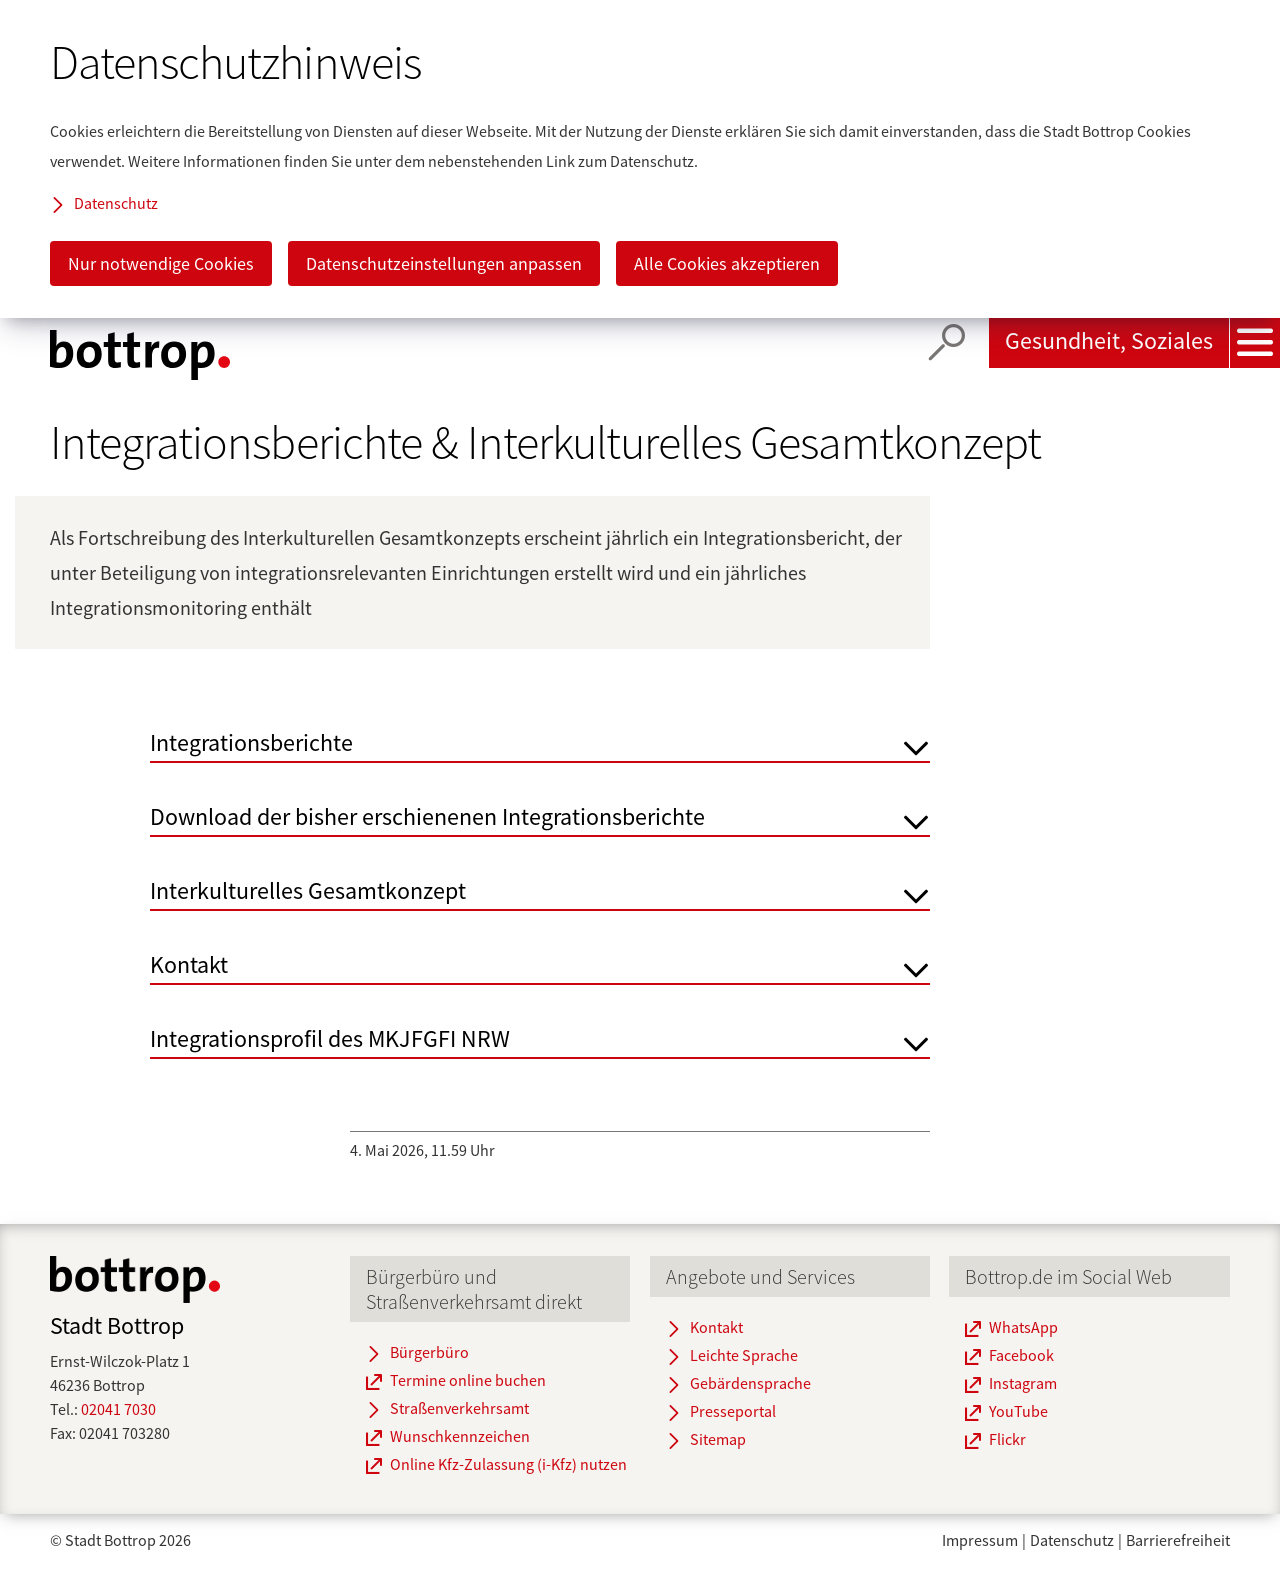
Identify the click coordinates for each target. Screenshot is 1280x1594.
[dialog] (640, 159)
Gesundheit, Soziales (1109, 340)
